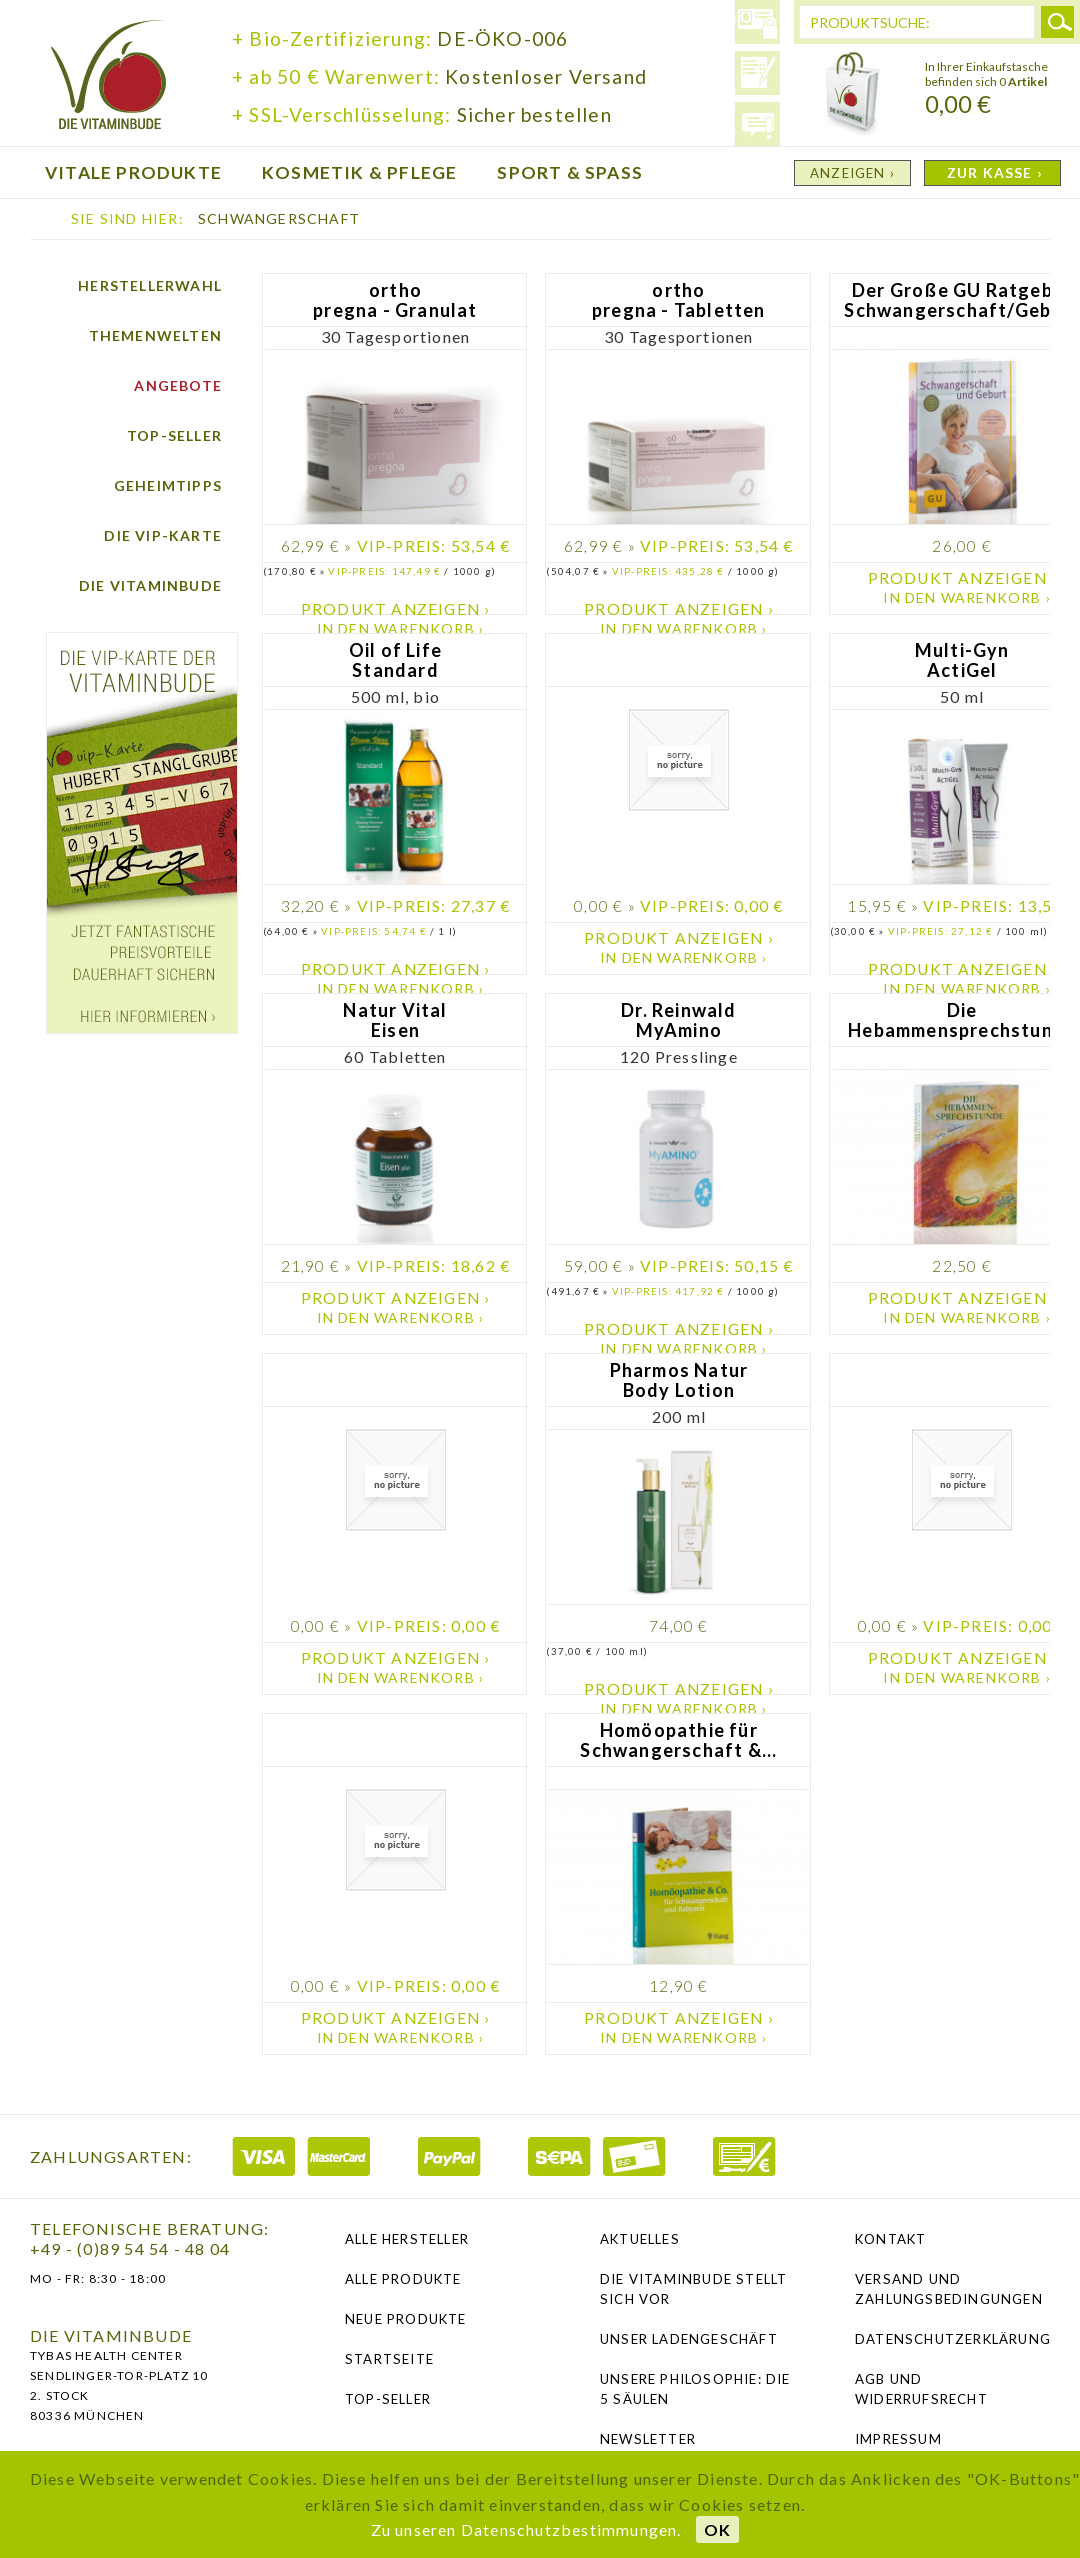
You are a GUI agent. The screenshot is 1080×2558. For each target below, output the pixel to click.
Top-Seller (174, 435)
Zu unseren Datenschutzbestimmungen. (526, 2529)
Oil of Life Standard (395, 660)
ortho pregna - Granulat (395, 300)
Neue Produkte (406, 2319)
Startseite (389, 2359)
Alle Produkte (403, 2279)
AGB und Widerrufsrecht (921, 2389)
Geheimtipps (168, 485)
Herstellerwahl (150, 285)
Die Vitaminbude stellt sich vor (693, 2289)
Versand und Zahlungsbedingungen (949, 2289)
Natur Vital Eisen (395, 1020)
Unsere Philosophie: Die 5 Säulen (695, 2389)
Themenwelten (155, 335)
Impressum (898, 2439)
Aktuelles (640, 2239)
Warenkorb (852, 95)
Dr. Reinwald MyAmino (678, 1020)
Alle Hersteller (407, 2239)
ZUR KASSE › (995, 172)
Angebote (178, 385)
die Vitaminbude (109, 77)
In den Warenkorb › (401, 628)
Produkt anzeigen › (396, 609)
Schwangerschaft (279, 218)
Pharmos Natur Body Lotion (679, 1380)
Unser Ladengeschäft (689, 2339)
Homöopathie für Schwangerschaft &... (678, 1740)
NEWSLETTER (648, 2439)
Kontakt (890, 2239)
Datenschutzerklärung (952, 2339)
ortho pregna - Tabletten (679, 300)
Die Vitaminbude (150, 585)
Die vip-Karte (163, 535)
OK (717, 2529)
